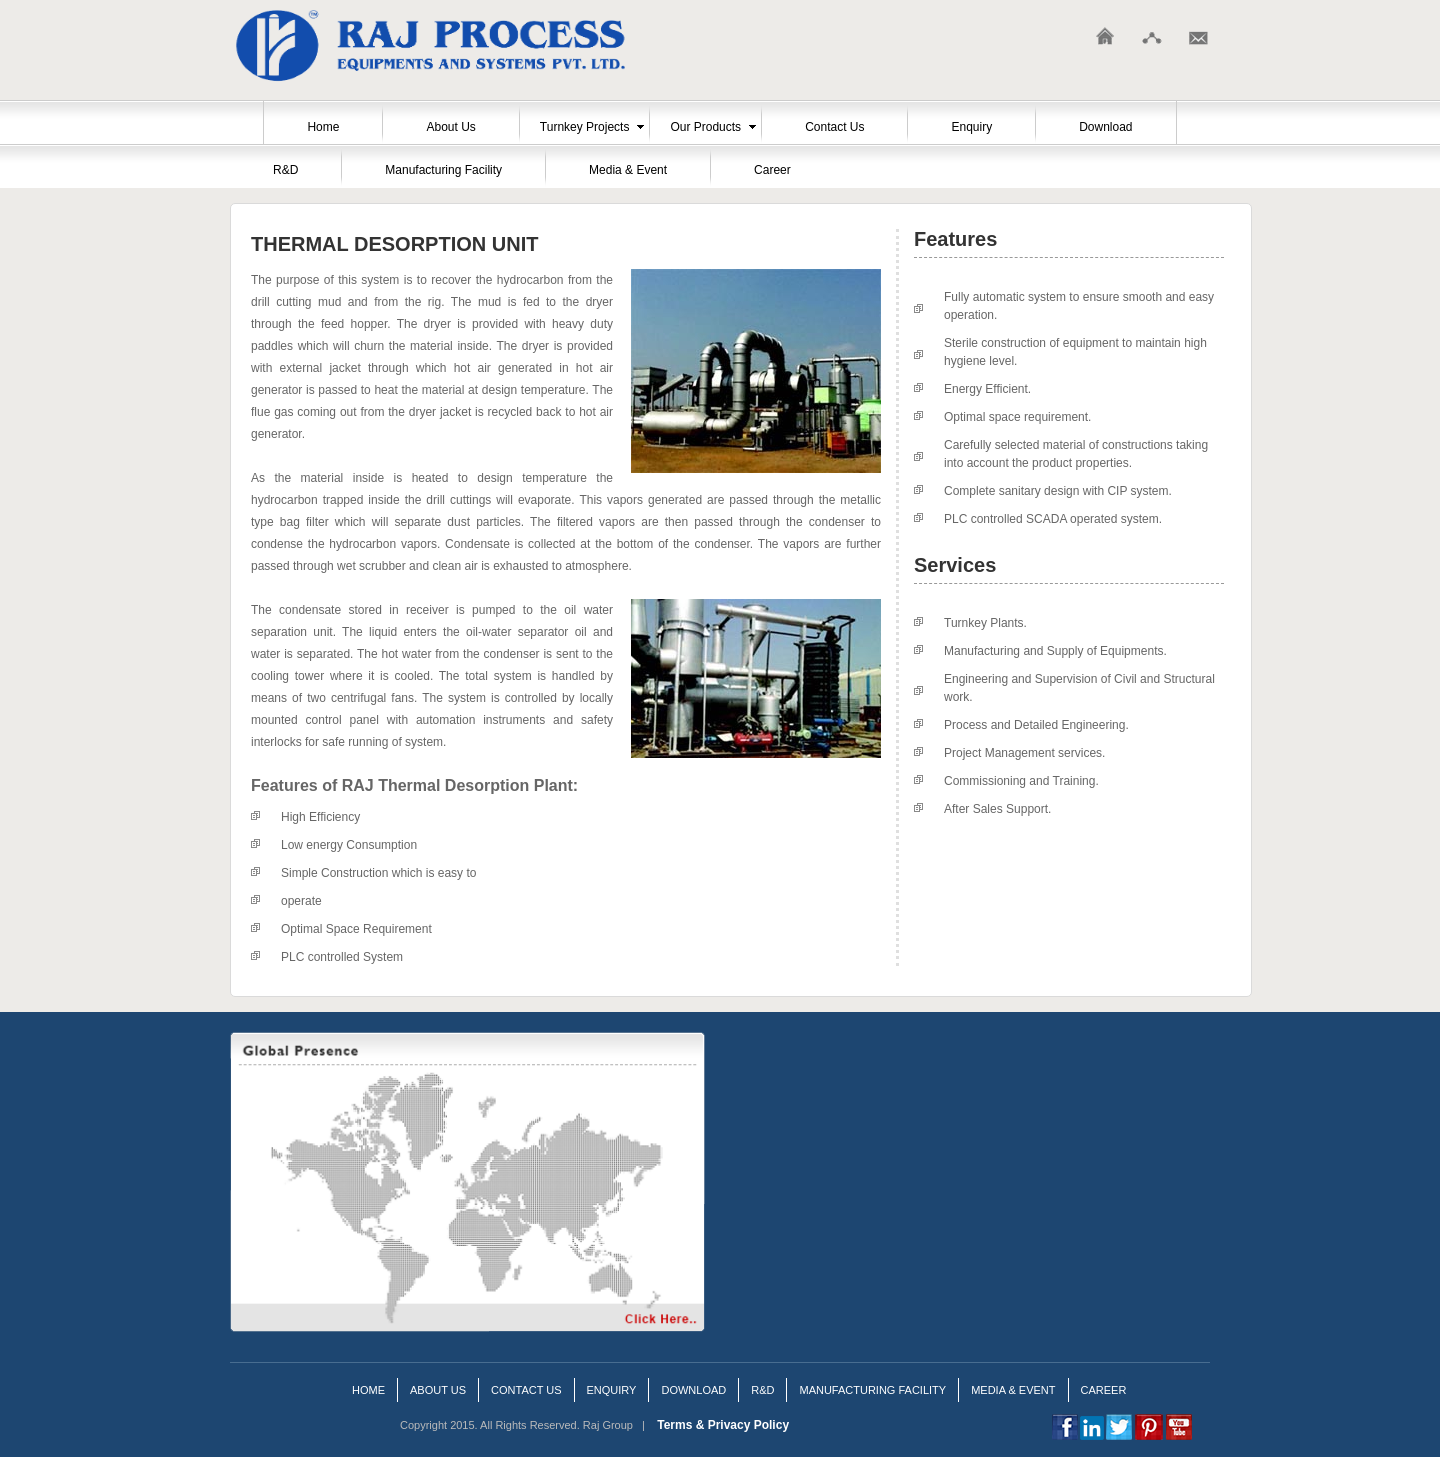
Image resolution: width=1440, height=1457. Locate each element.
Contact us (526, 1390)
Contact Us (834, 127)
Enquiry (971, 127)
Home (323, 127)
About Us (450, 127)
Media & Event (628, 170)
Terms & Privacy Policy (723, 1425)
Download (1105, 127)
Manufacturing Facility (443, 170)
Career (772, 170)
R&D (285, 170)
